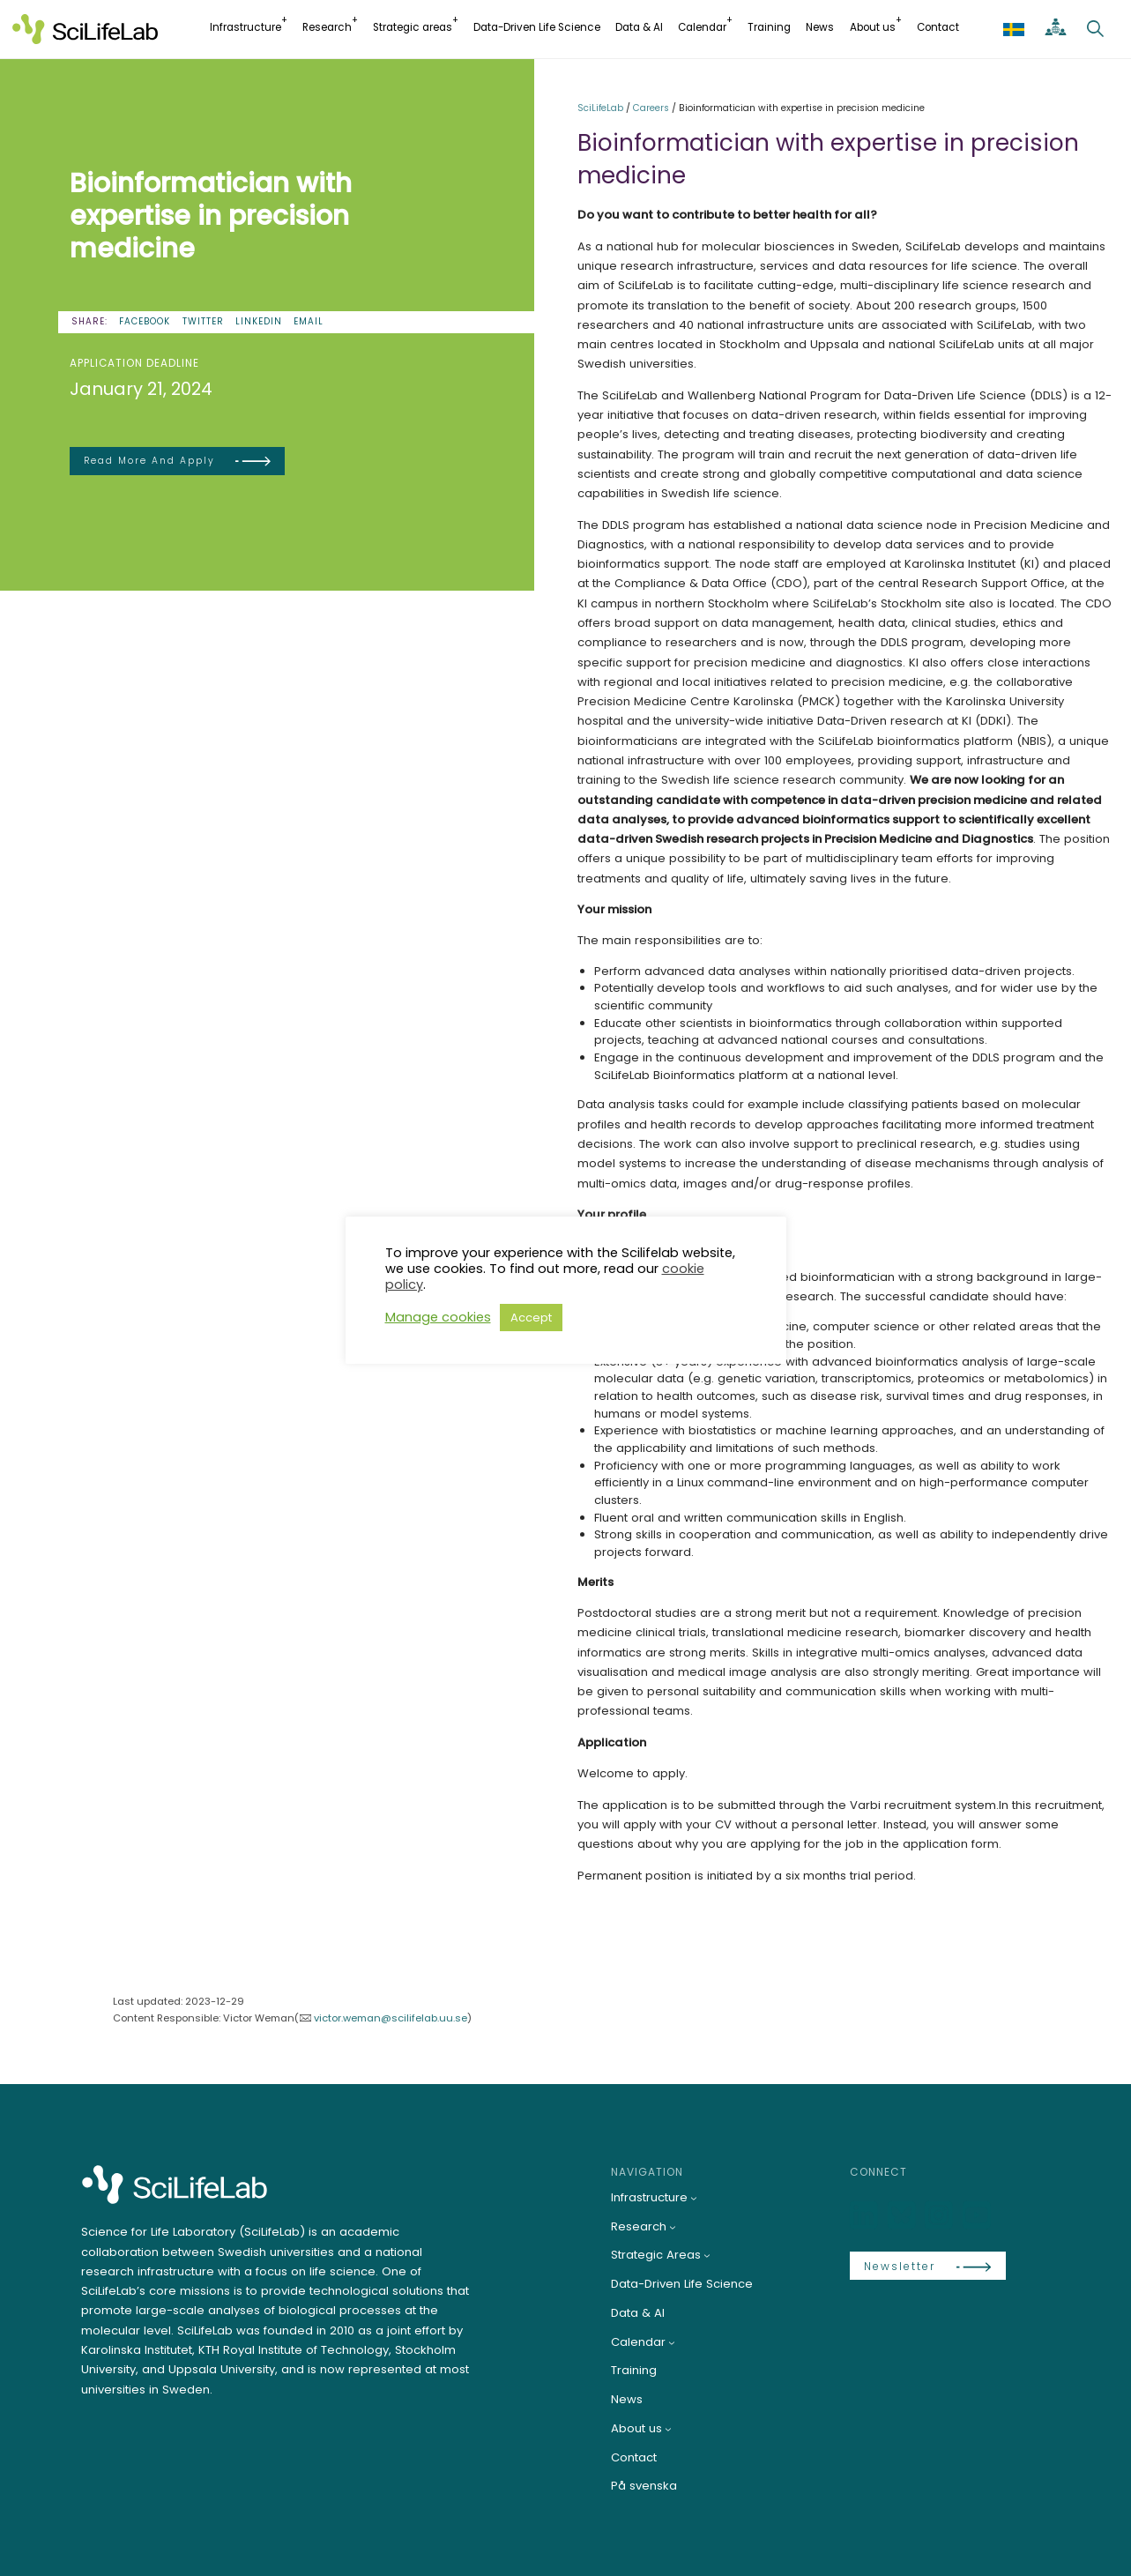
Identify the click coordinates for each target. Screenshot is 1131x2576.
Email (309, 321)
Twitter (203, 321)
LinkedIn (258, 321)
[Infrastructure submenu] (693, 2197)
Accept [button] (531, 1317)
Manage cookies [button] (438, 1317)
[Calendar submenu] (671, 2342)
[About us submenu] (668, 2428)
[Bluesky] (903, 2215)
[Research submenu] (672, 2226)
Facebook (144, 321)
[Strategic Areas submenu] (707, 2255)
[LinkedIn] (866, 2215)
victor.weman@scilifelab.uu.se (390, 2018)
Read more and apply (149, 460)
